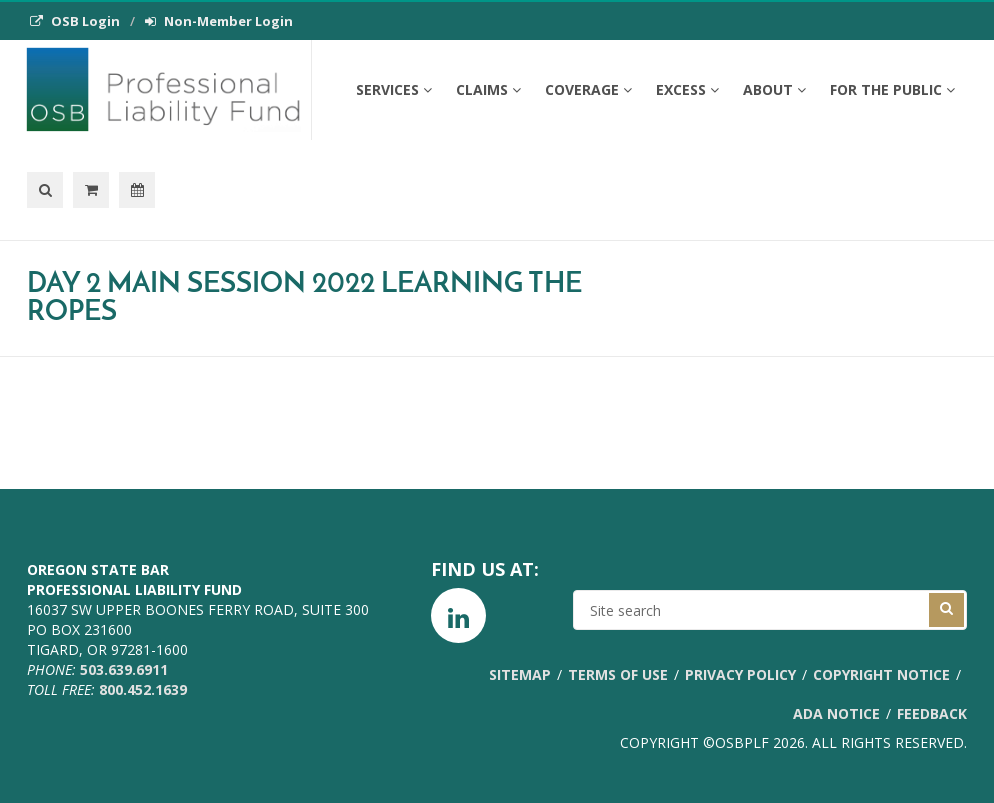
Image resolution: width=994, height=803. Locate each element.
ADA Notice (836, 713)
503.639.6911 (124, 669)
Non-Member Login (219, 21)
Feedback (932, 713)
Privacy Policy (740, 674)
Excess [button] (687, 89)
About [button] (774, 89)
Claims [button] (488, 89)
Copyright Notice (881, 674)
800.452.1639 (143, 689)
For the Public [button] (892, 89)
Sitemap (520, 674)
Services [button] (394, 89)
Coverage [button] (588, 89)
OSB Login (75, 21)
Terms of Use (618, 674)
